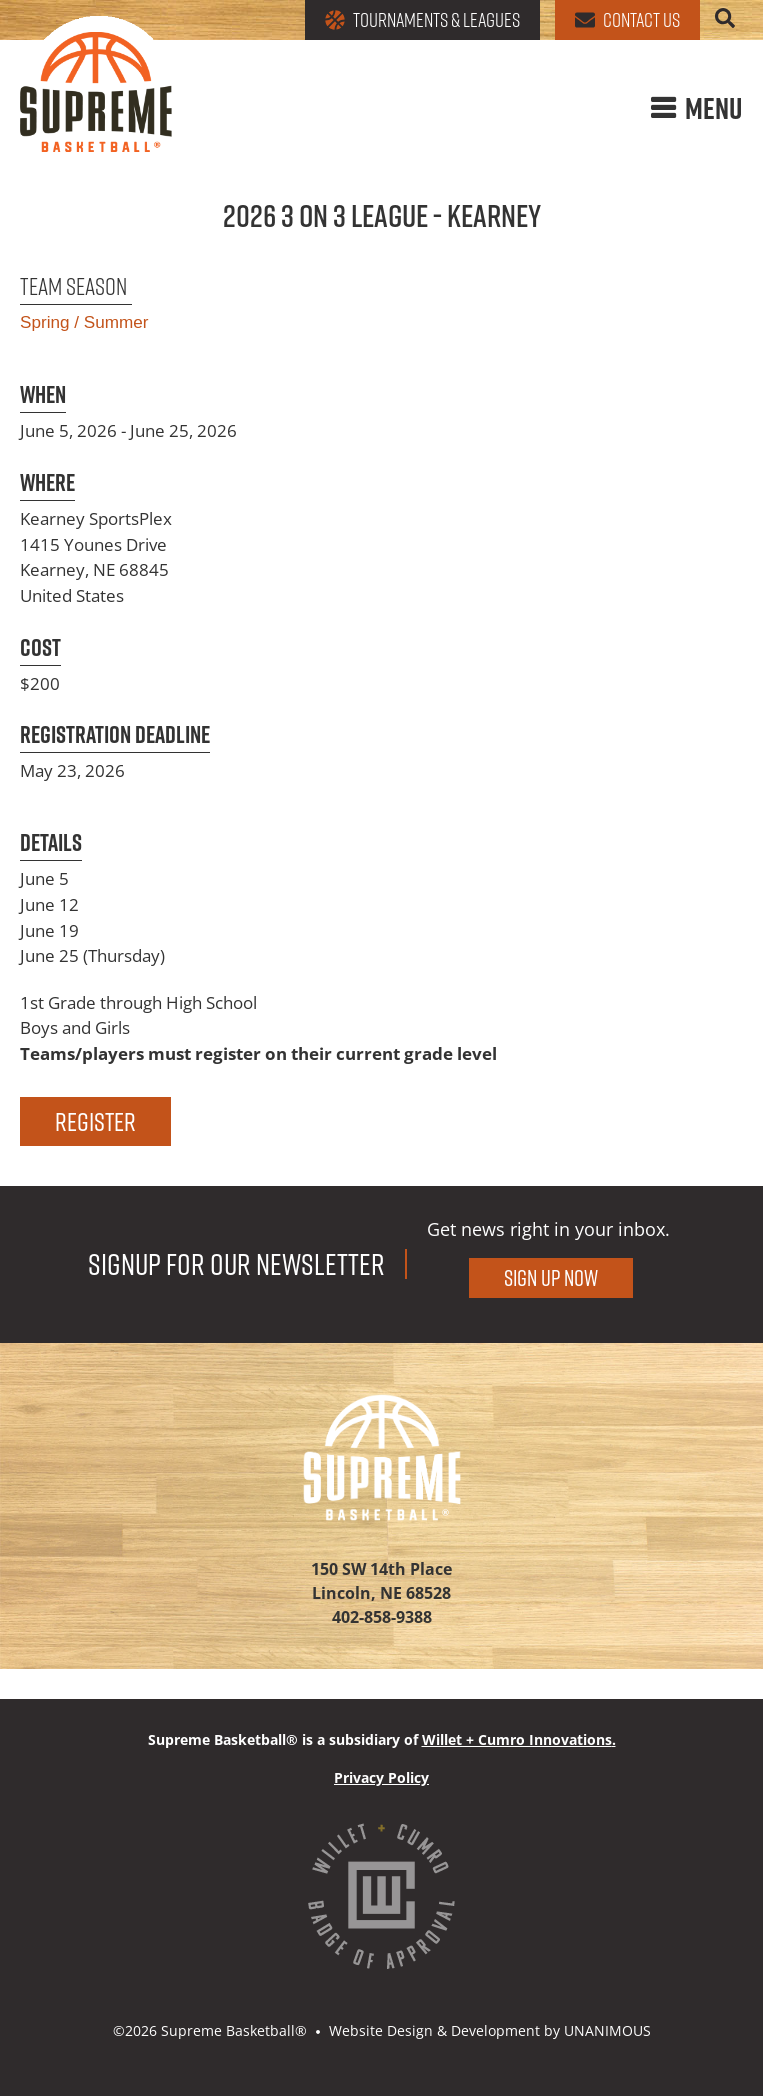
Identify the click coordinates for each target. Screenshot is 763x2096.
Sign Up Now (551, 1278)
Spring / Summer (84, 322)
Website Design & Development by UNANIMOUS (490, 2030)
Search (725, 18)
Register (95, 1121)
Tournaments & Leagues (422, 20)
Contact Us (627, 20)
